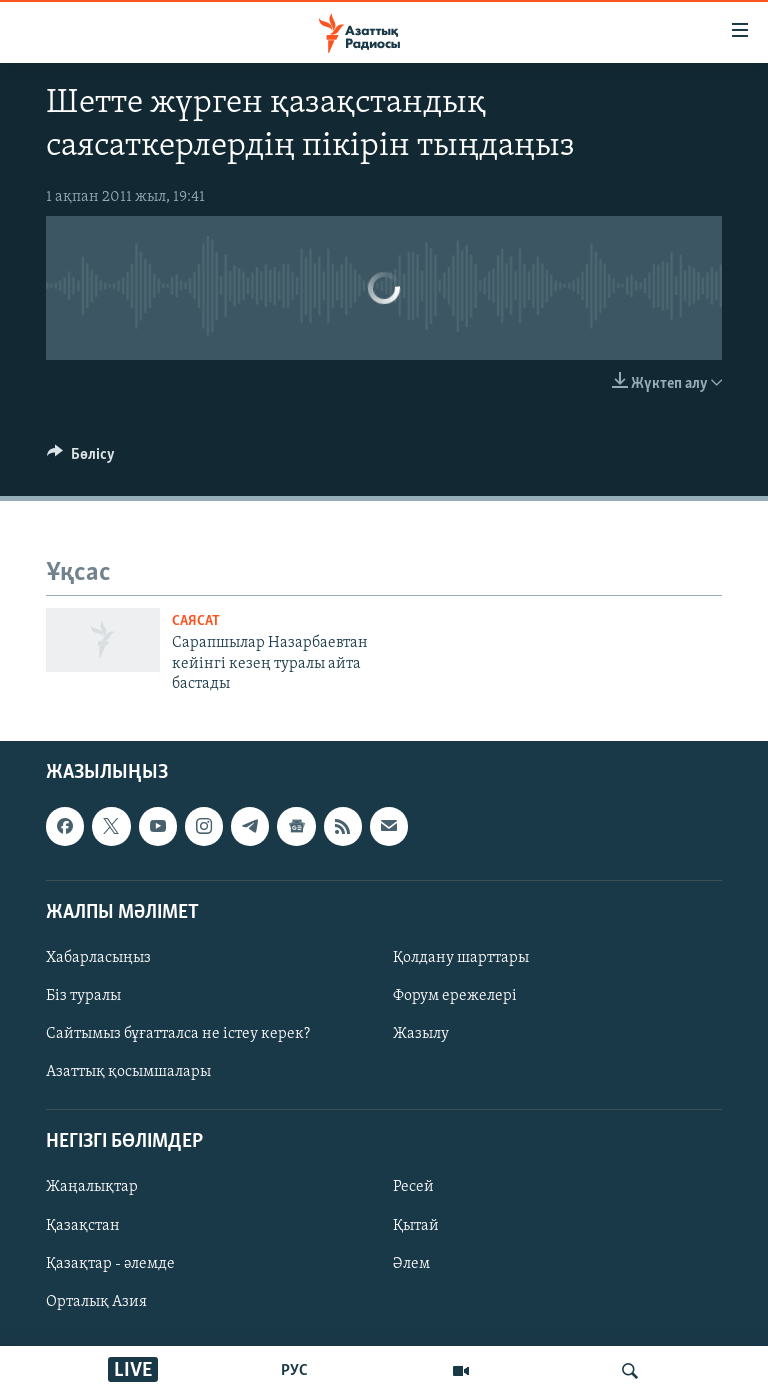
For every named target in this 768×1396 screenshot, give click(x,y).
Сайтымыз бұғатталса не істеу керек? (178, 1035)
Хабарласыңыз (98, 958)
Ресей (413, 1188)
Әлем (411, 1264)
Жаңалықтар (92, 1188)
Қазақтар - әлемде (110, 1264)
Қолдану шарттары (461, 958)
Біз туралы (83, 996)
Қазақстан (83, 1226)
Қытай (416, 1226)
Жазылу (421, 1035)
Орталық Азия (96, 1302)
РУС (294, 1371)
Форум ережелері (455, 996)
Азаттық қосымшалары (128, 1073)
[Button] (81, 459)
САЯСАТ (196, 621)
